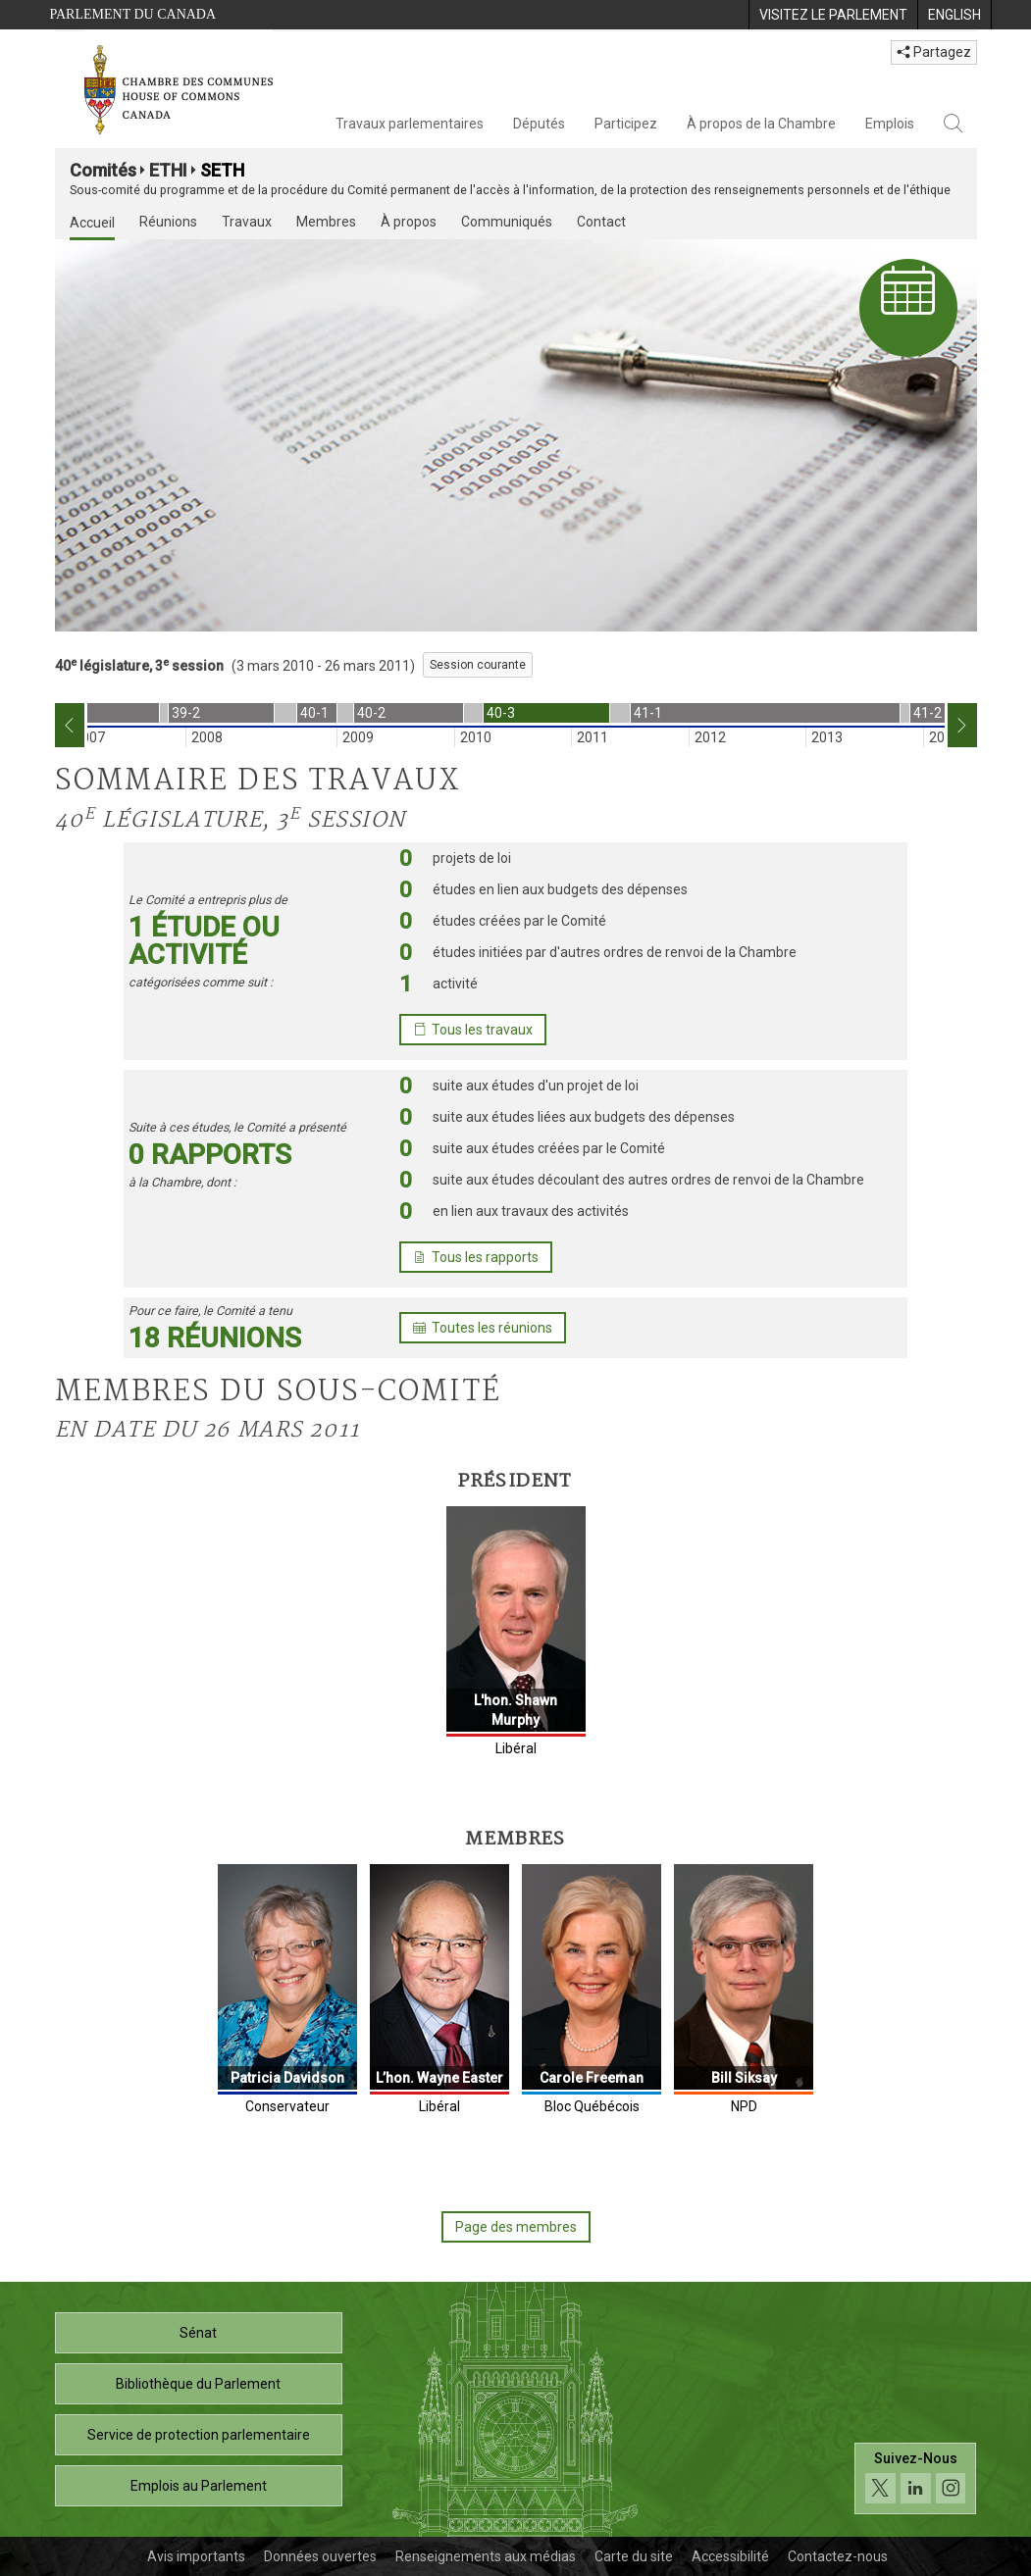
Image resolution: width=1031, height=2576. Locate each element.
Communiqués (506, 221)
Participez (625, 123)
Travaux (247, 221)
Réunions (168, 221)
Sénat (198, 2333)
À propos (409, 221)
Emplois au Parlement (198, 2486)
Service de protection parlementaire (198, 2435)
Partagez (934, 52)
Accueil (92, 222)
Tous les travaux (473, 1029)
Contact (601, 221)
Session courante (478, 665)
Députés (539, 123)
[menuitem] (832, 14)
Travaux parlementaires (409, 123)
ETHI (168, 170)
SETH (222, 170)
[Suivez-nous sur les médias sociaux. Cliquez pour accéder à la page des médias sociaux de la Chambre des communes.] (915, 2483)
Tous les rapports (476, 1257)
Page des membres (516, 2227)
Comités (103, 170)
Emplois (889, 123)
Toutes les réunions (482, 1328)
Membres (326, 221)
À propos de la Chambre (761, 123)
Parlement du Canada (133, 14)
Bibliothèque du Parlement (198, 2384)
